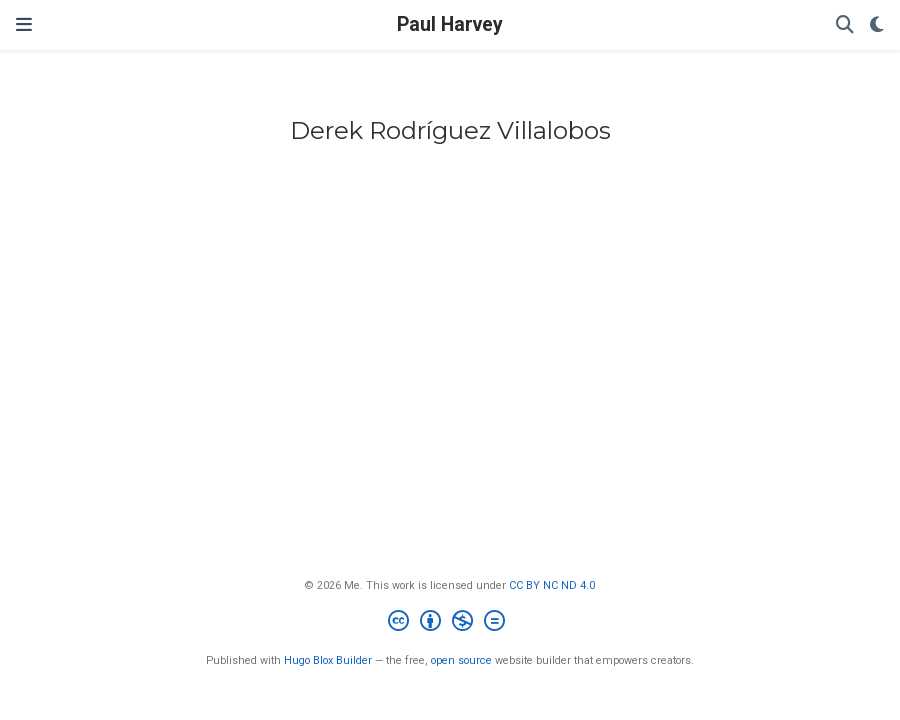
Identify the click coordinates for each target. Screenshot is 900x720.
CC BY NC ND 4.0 (552, 585)
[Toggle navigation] (24, 24)
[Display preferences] (877, 25)
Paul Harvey (450, 24)
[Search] (845, 25)
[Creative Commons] (450, 623)
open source (461, 660)
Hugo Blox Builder (328, 660)
